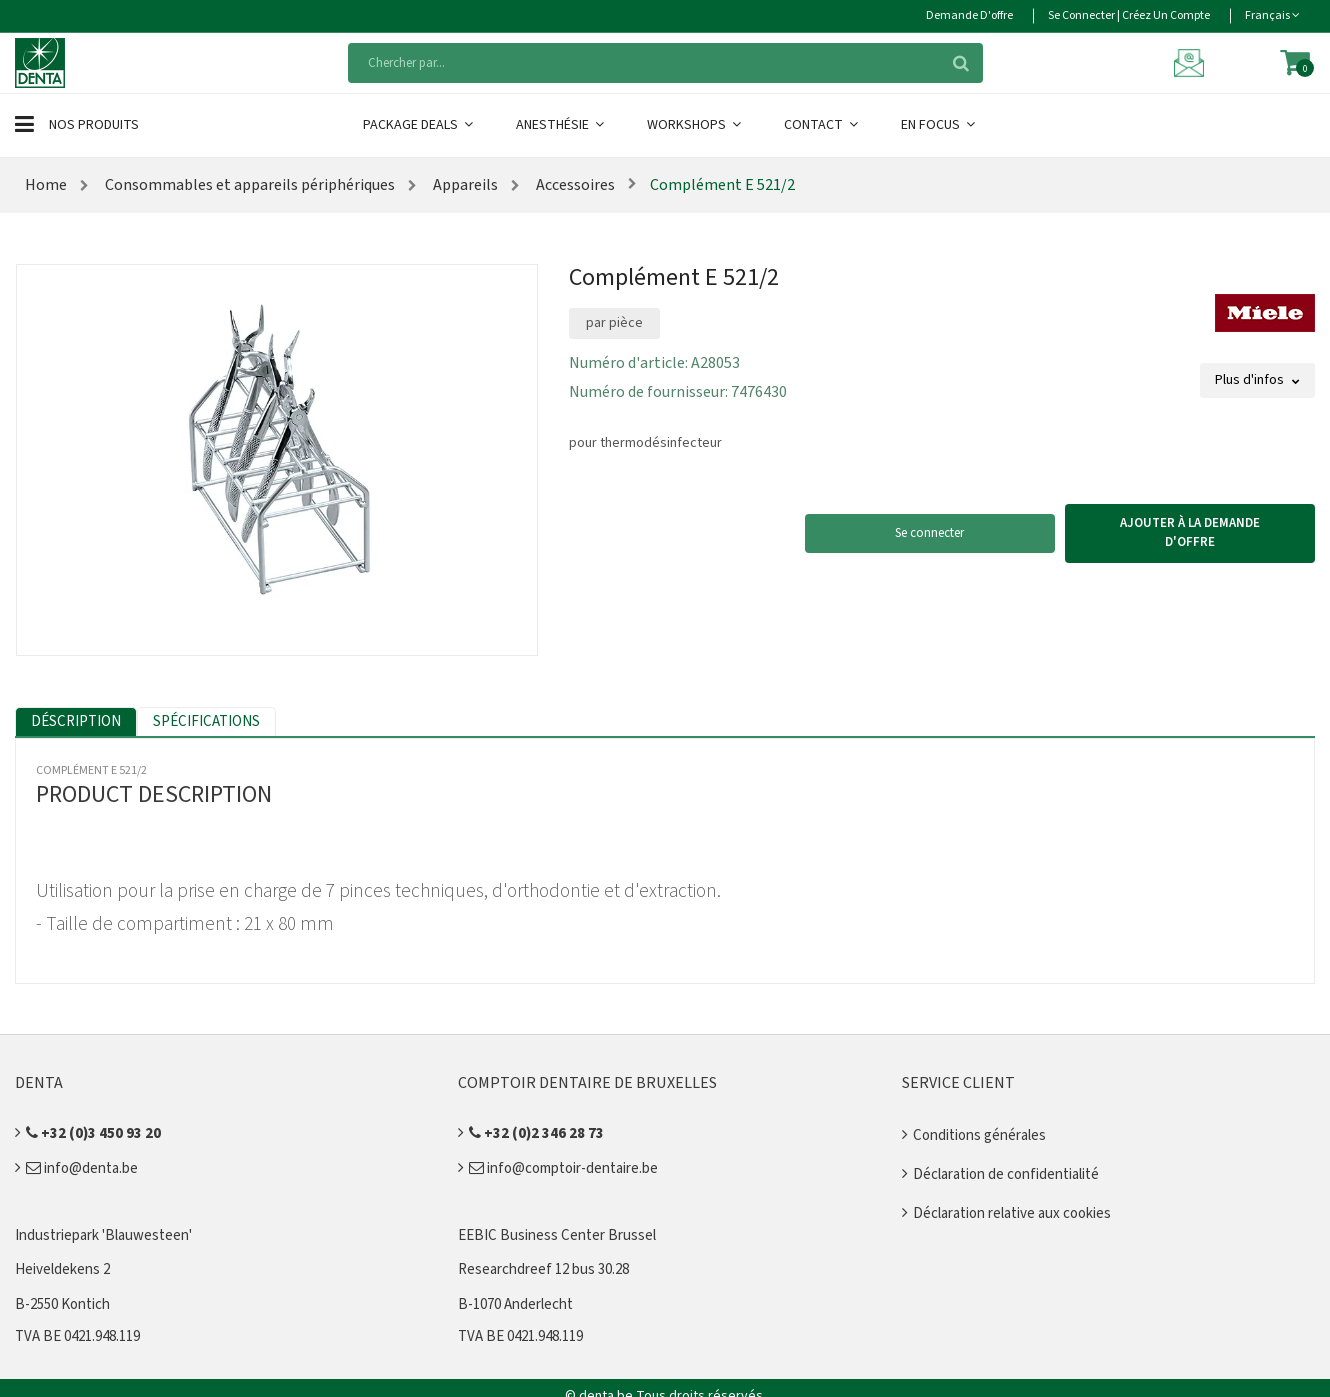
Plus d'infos (1257, 380)
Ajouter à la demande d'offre (1190, 533)
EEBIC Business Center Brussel (557, 1235)
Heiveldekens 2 (62, 1269)
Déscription (76, 721)
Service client (958, 1083)
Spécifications (206, 721)
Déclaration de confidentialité (1006, 1174)
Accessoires (574, 185)
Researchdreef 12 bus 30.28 (543, 1269)
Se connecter (929, 533)
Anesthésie (561, 125)
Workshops (695, 125)
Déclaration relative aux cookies (1012, 1213)
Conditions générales (979, 1135)
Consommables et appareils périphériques (248, 185)
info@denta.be (82, 1168)
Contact (822, 125)
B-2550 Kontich (62, 1304)
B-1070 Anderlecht (515, 1304)
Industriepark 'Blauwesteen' (103, 1235)
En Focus (939, 125)
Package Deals (419, 125)
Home (46, 185)
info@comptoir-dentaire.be (563, 1168)
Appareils (464, 185)
